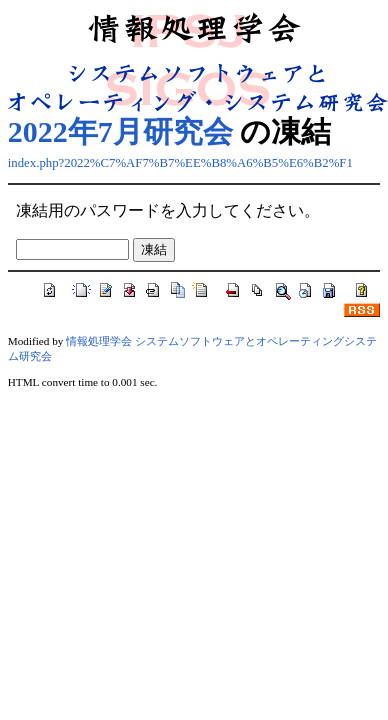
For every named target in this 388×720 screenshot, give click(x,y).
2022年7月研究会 (120, 131)
